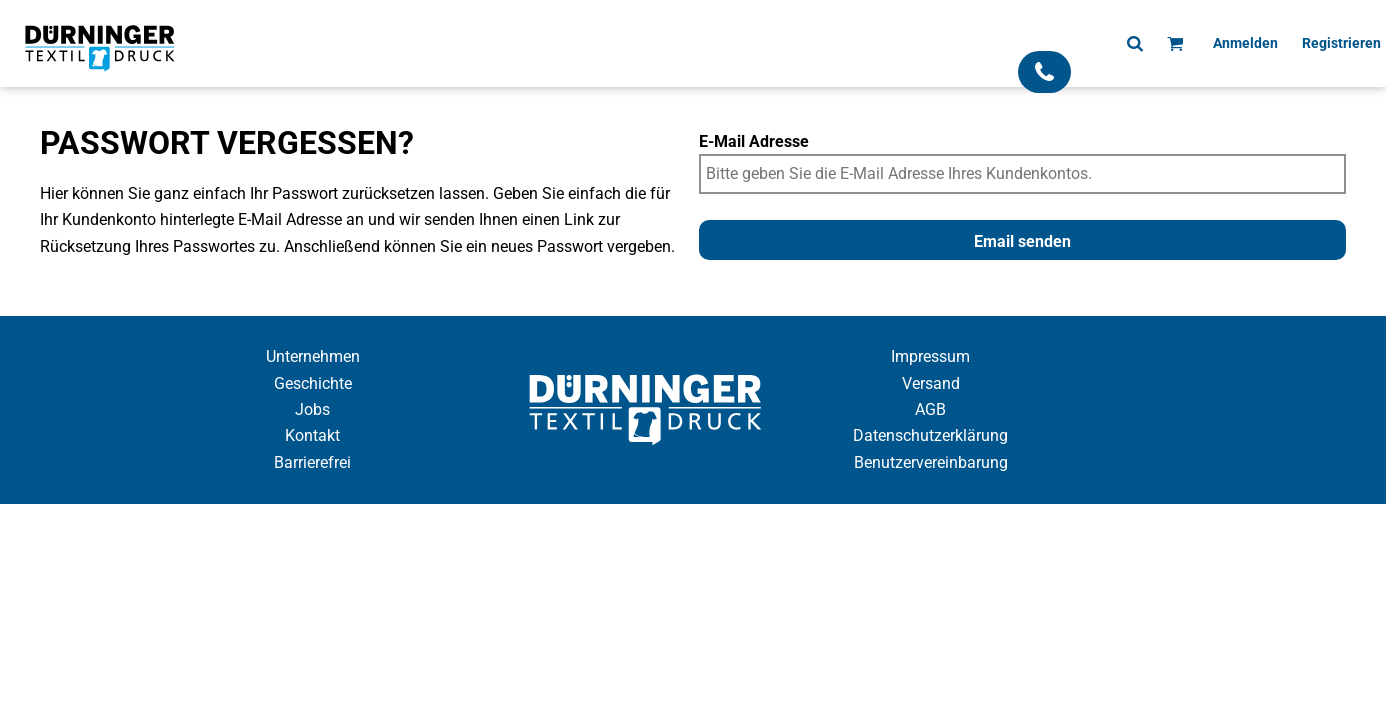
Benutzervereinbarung (931, 462)
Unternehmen (313, 356)
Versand (931, 383)
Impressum (930, 356)
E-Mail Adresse (754, 141)
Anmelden (1245, 43)
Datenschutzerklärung (930, 435)
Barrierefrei (312, 462)
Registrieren (1341, 43)
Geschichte (313, 383)
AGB (930, 409)
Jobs (312, 409)
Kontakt (312, 435)
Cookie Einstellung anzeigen (693, 521)
